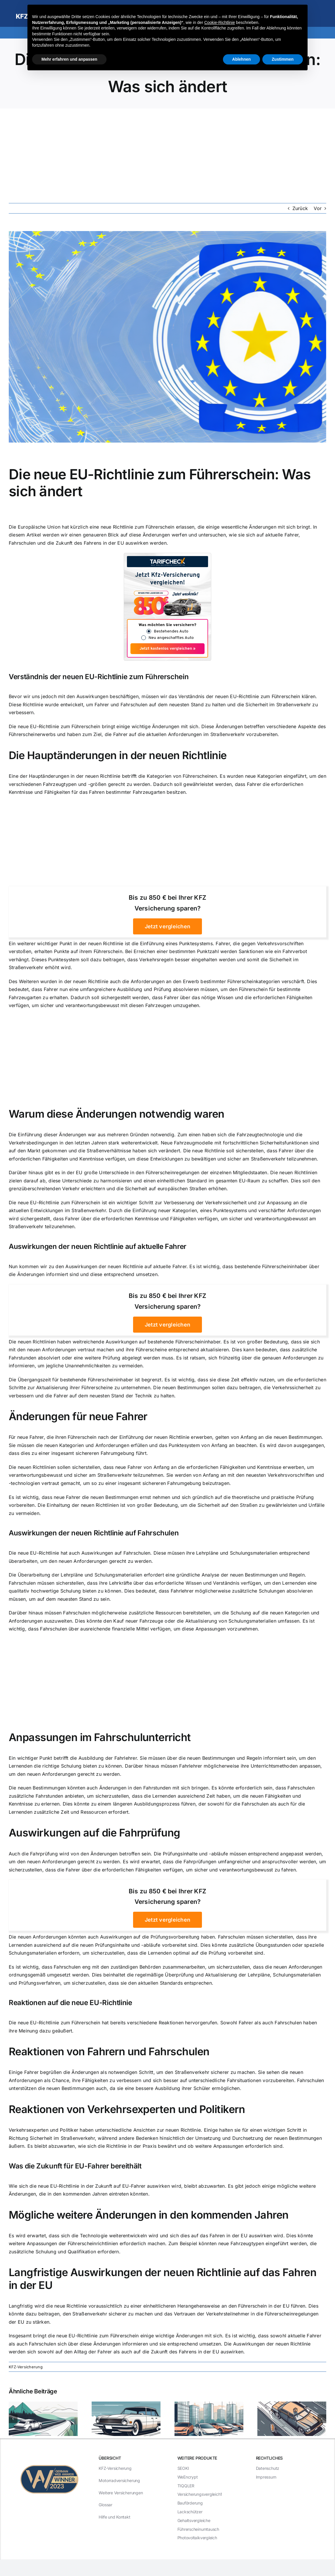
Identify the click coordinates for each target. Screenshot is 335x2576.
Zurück (300, 208)
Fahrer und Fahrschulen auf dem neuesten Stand (149, 704)
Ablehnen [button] (241, 59)
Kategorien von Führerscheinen (182, 776)
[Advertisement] (167, 152)
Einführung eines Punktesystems (176, 943)
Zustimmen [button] (283, 59)
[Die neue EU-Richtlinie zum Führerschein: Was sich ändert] (167, 337)
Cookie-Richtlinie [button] (219, 22)
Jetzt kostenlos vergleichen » (167, 648)
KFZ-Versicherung (26, 2366)
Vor (318, 208)
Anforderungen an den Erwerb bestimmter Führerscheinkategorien (205, 981)
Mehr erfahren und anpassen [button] (69, 59)
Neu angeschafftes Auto (171, 637)
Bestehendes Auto (171, 631)
